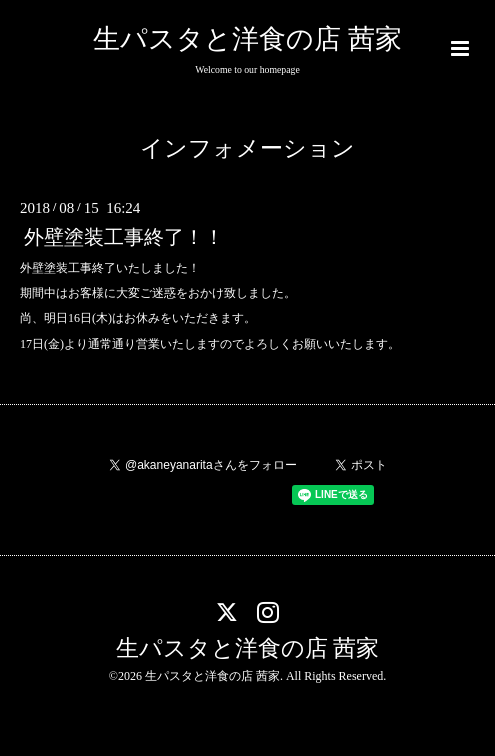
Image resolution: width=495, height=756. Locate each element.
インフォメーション (247, 148)
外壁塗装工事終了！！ (124, 237)
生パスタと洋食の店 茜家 (247, 39)
